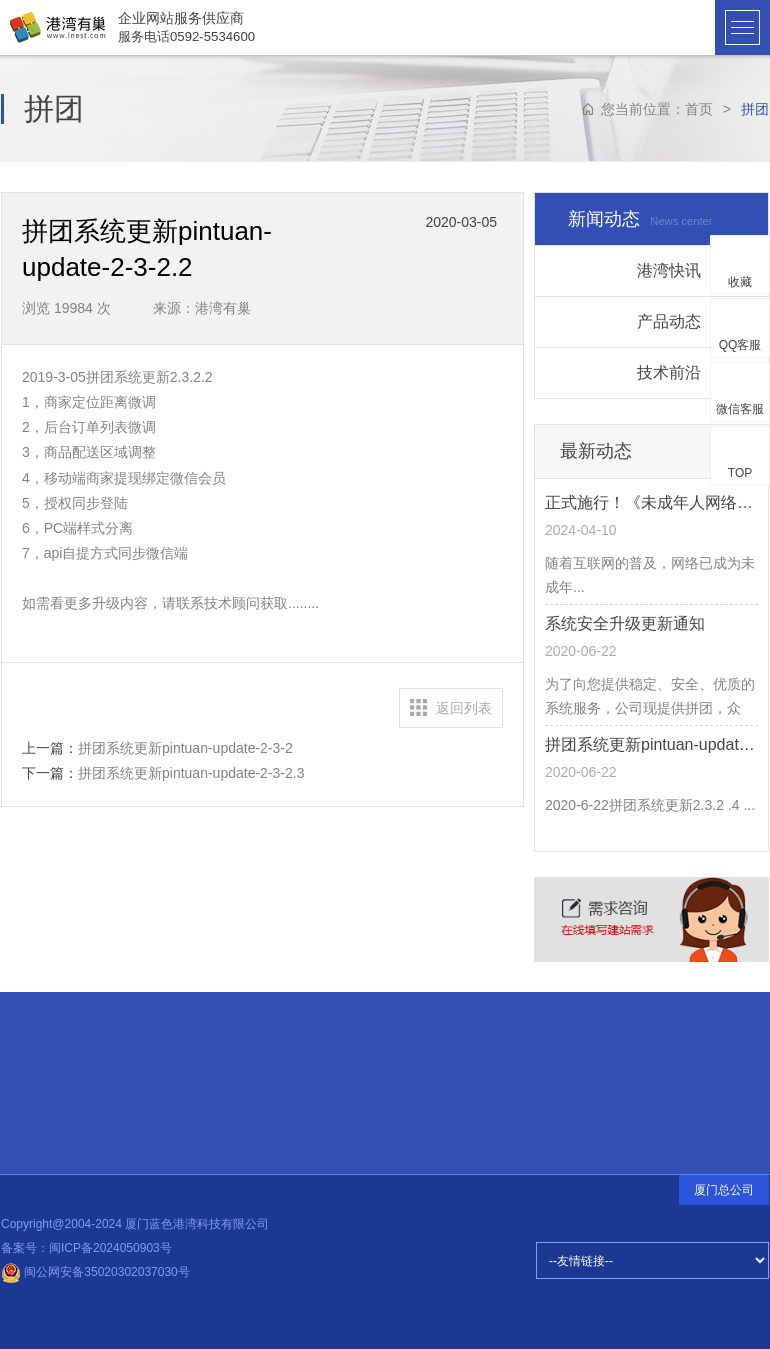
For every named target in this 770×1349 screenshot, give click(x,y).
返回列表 (464, 708)
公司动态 (199, 1087)
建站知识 (199, 1080)
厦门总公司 (724, 1190)
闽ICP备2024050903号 (110, 1248)
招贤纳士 (64, 1087)
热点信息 (198, 1076)
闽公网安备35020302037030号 (95, 1272)
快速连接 (63, 1030)
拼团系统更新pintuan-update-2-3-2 (185, 748)
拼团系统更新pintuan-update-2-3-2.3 (191, 773)
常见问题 (63, 1111)
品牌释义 (64, 1135)
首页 (699, 109)
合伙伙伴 (64, 1061)
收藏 (740, 282)
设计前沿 (199, 1083)
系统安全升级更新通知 (625, 623)
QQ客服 (740, 345)
